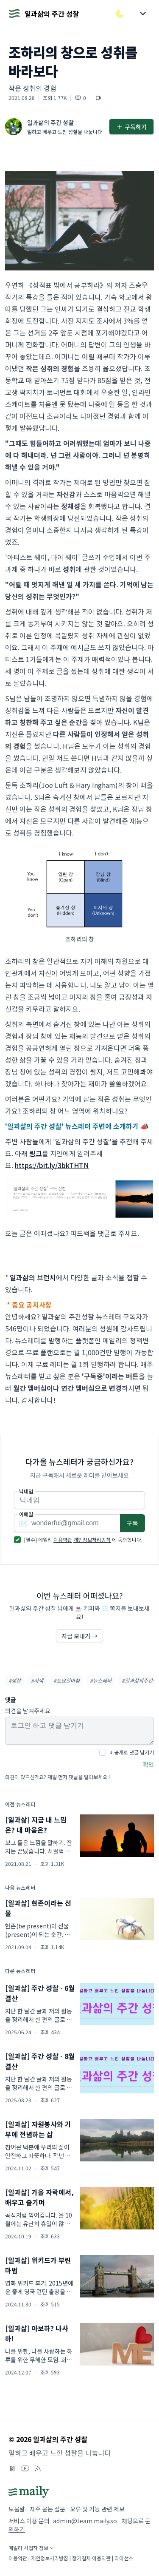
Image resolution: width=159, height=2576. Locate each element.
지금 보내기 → (79, 1636)
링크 (35, 1153)
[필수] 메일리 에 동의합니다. (83, 1539)
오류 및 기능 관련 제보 (97, 2509)
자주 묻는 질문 (47, 2509)
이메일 (26, 1514)
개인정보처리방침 (92, 1539)
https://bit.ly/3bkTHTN (52, 1165)
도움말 (16, 2509)
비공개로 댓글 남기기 (131, 1752)
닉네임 (26, 1491)
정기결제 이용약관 (91, 2558)
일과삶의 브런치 (33, 1277)
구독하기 (131, 126)
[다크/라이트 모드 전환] (120, 14)
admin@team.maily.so (85, 2520)
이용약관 (62, 1539)
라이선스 (123, 2558)
